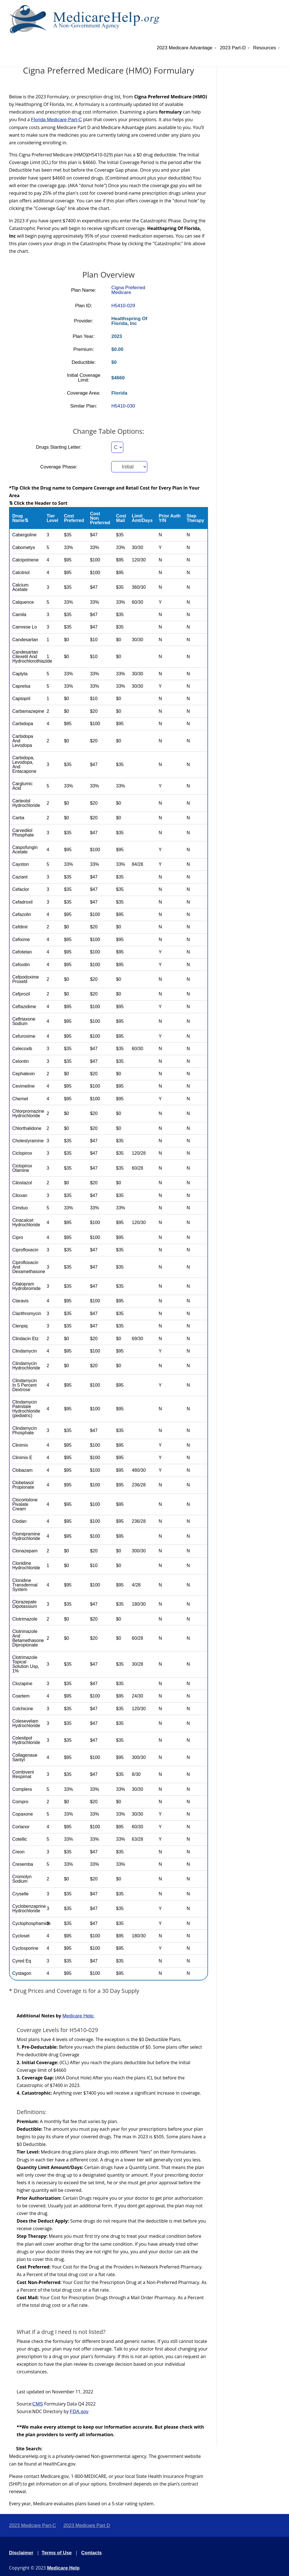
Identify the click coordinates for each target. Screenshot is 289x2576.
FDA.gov (79, 2411)
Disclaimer (21, 2552)
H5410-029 (123, 305)
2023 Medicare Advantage (185, 47)
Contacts (91, 2552)
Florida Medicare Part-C (56, 119)
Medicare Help (63, 2568)
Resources (264, 47)
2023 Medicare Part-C (32, 2525)
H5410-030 (123, 406)
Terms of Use (57, 2552)
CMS (37, 2404)
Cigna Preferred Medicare (128, 290)
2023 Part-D (233, 47)
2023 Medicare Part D (86, 2525)
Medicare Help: (78, 2016)
